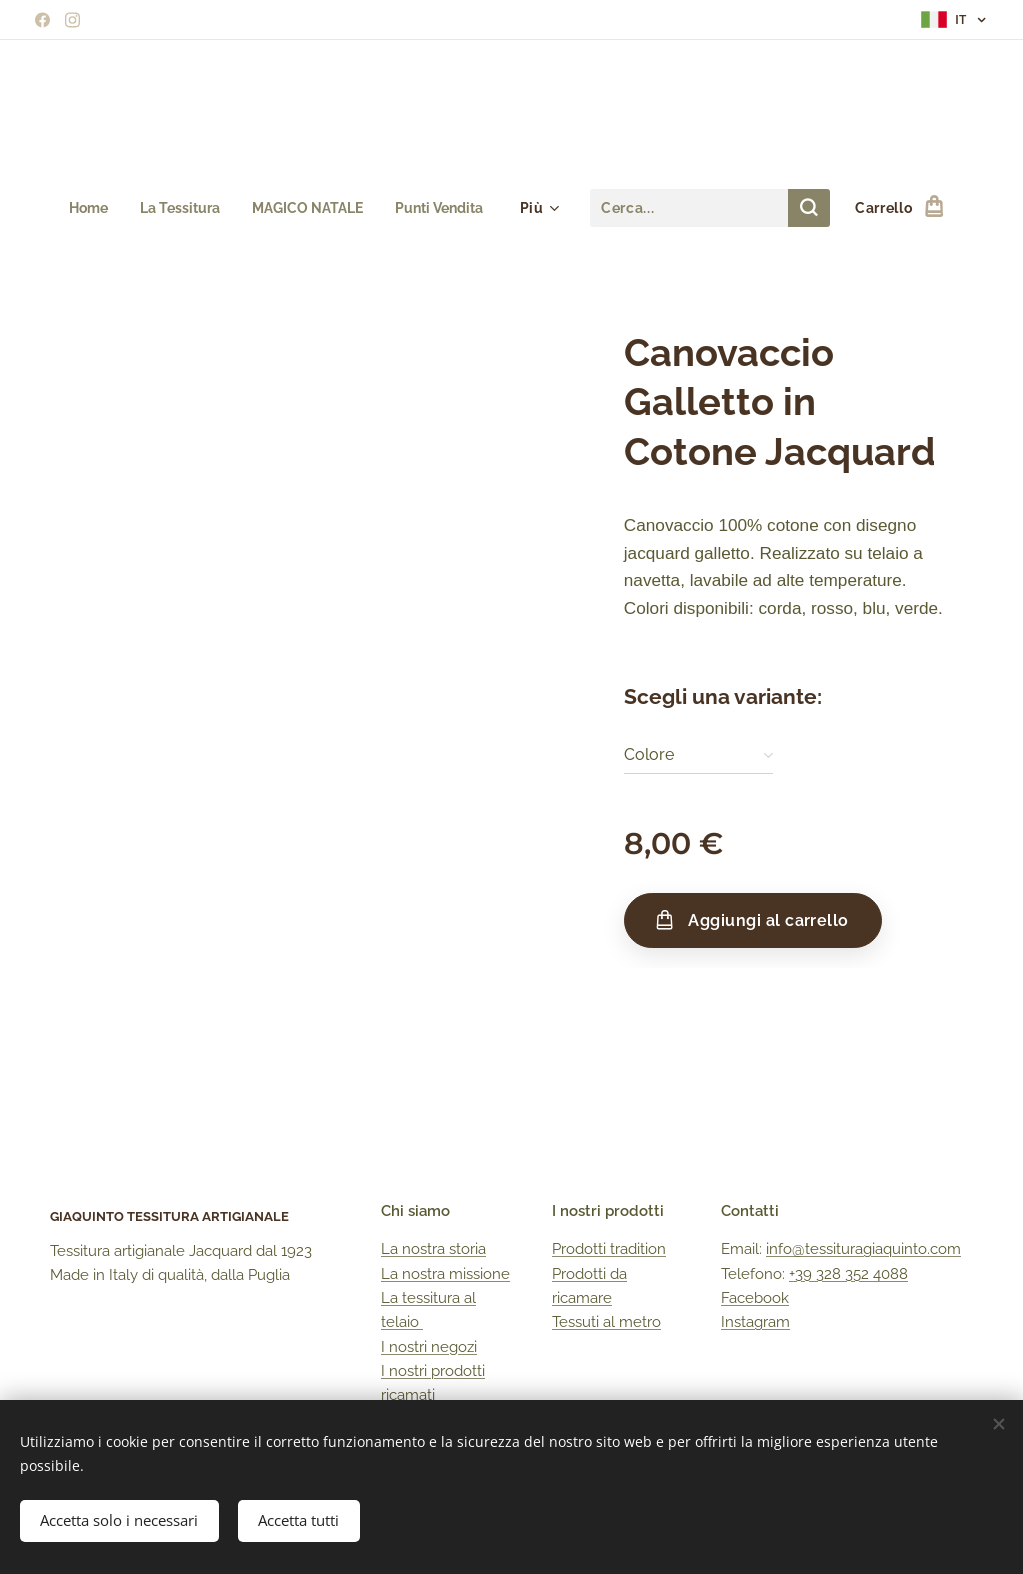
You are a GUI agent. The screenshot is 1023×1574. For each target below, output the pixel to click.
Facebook (755, 1298)
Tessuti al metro (606, 1322)
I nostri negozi (429, 1347)
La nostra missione (445, 1274)
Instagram (755, 1322)
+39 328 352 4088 (848, 1274)
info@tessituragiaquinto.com (863, 1249)
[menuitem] (83, 208)
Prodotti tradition (609, 1249)
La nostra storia (433, 1249)
